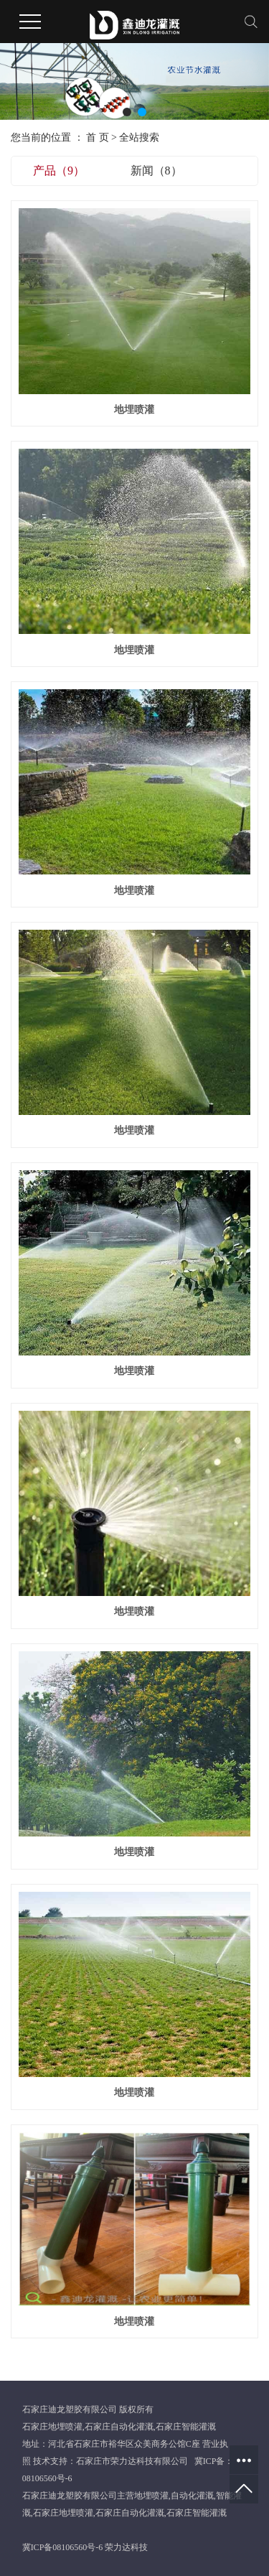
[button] (127, 112)
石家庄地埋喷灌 (52, 2427)
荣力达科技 (126, 2547)
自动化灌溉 (192, 2496)
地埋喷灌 (134, 409)
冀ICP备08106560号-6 (62, 2547)
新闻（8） (156, 170)
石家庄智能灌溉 (186, 2427)
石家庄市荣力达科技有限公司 (132, 2461)
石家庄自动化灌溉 (119, 2427)
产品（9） (59, 170)
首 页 (97, 137)
